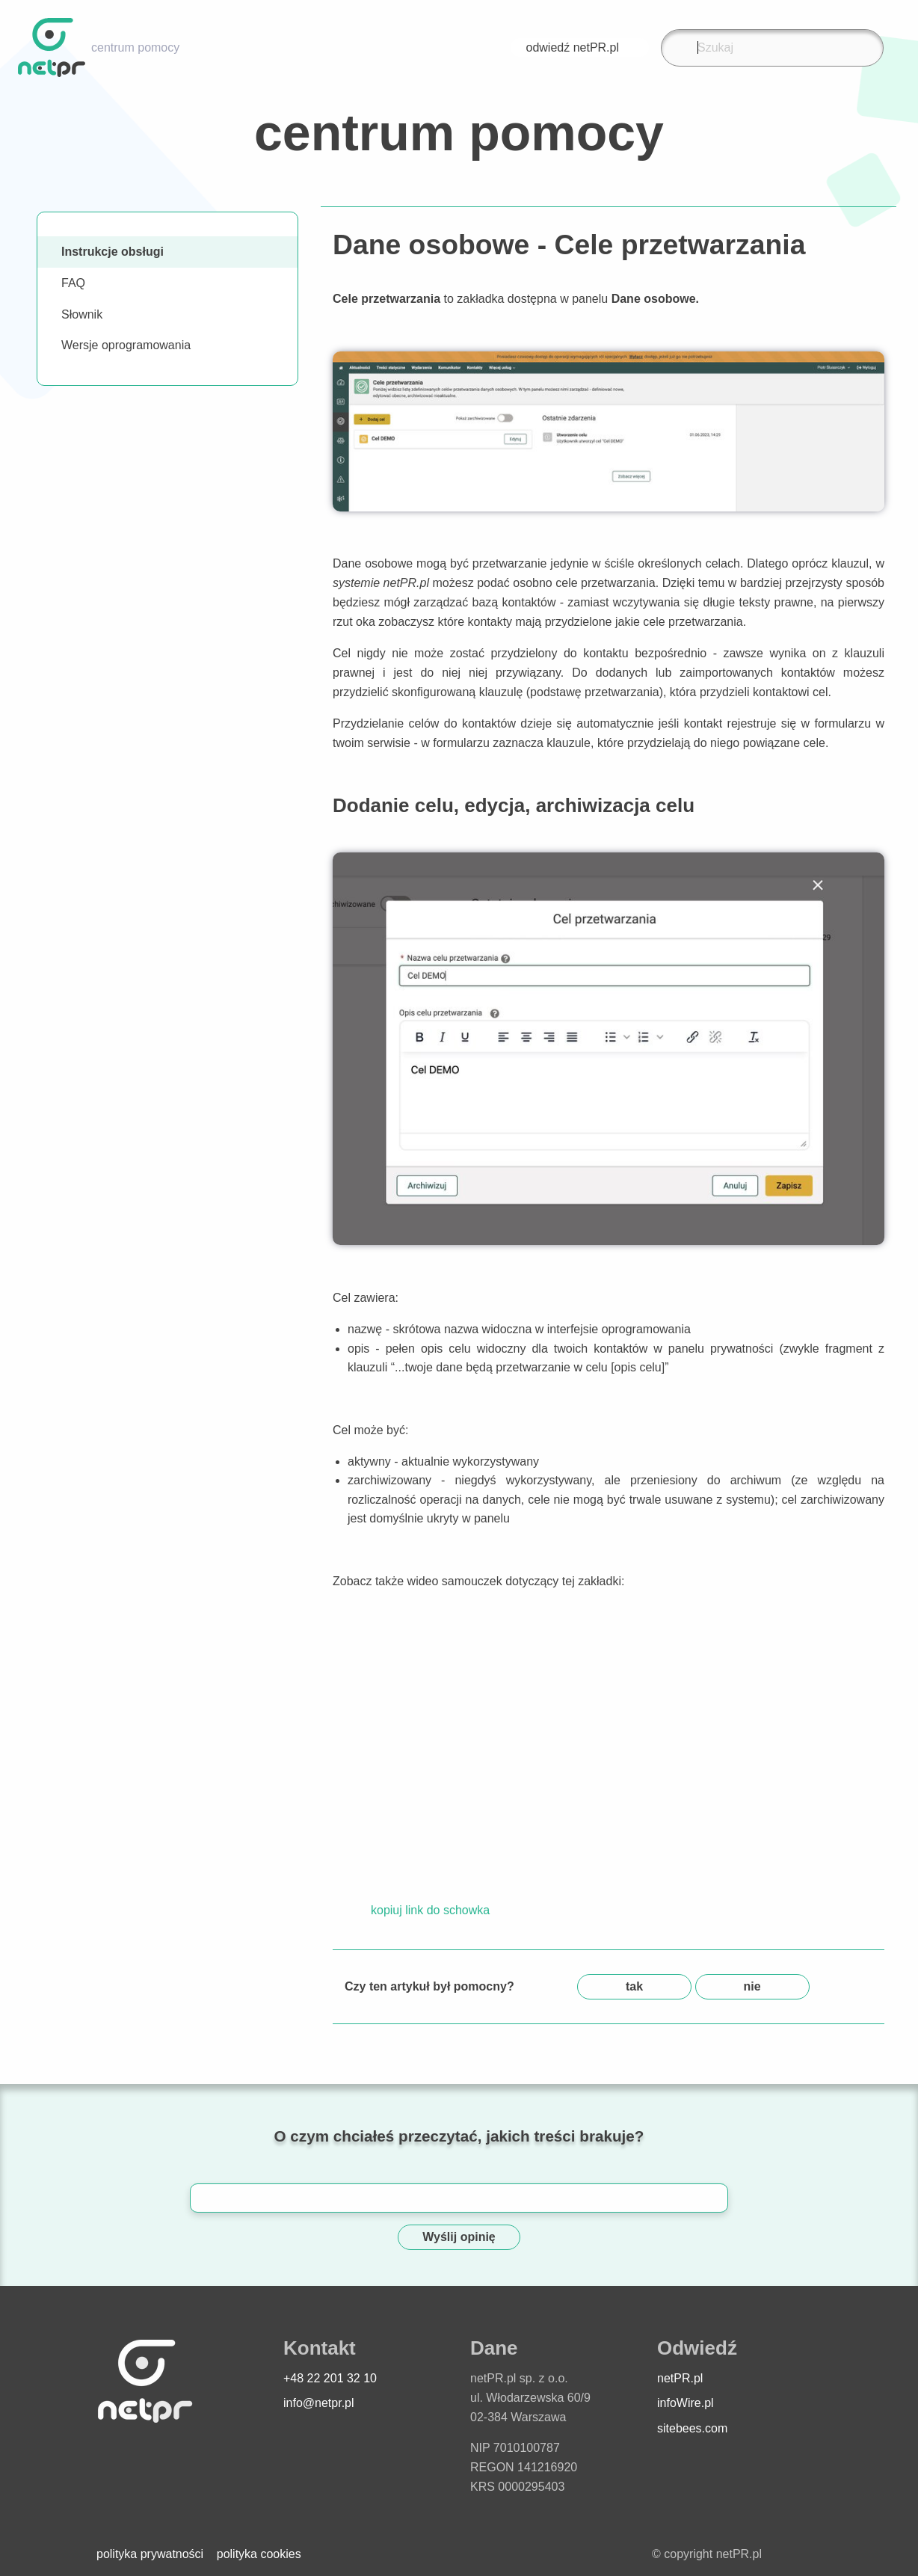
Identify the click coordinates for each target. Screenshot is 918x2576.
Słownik (81, 314)
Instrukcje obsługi (112, 251)
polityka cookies (259, 2554)
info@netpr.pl (318, 2403)
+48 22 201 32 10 (330, 2378)
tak (634, 1986)
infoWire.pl (685, 2403)
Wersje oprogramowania (126, 345)
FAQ (73, 283)
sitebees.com (692, 2428)
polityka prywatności (149, 2554)
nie (752, 1986)
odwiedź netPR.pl (580, 47)
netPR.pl (680, 2378)
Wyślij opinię (459, 2237)
